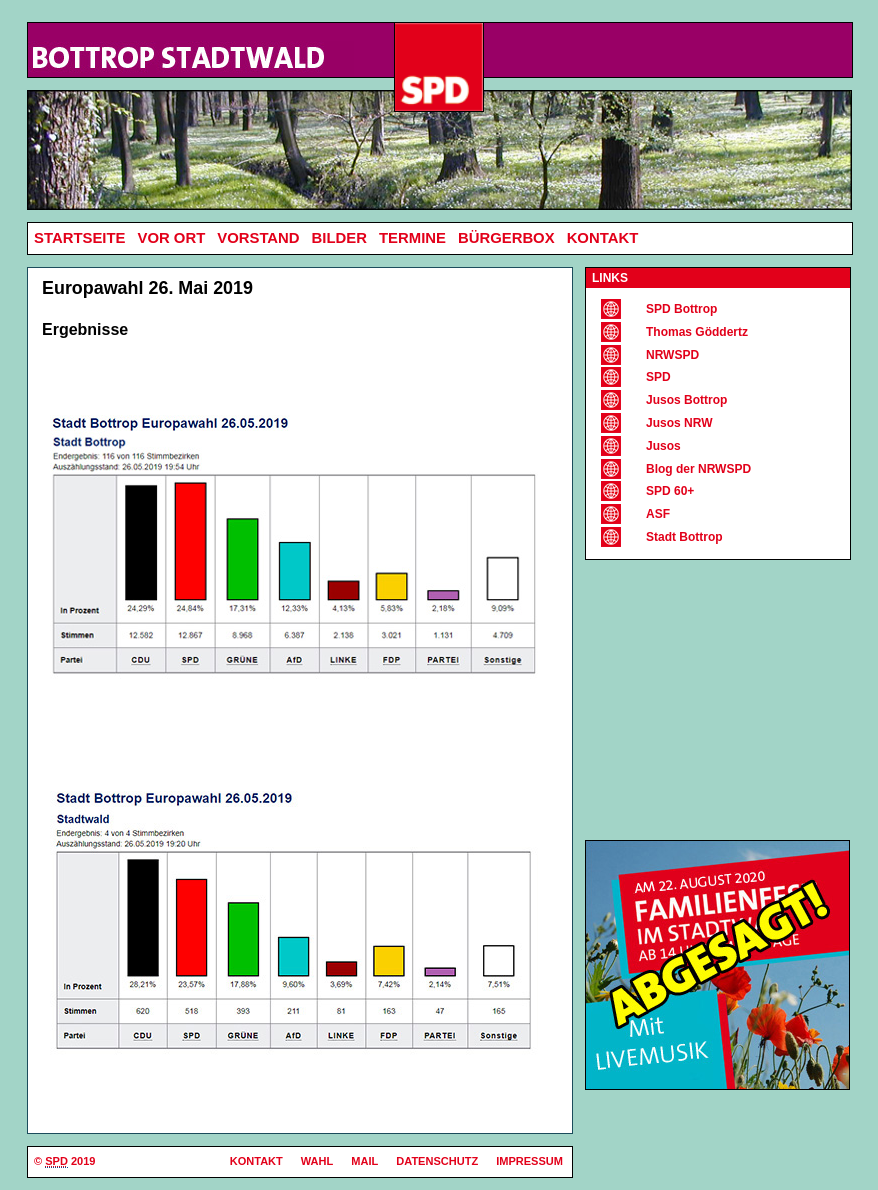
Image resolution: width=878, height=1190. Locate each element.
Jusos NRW (679, 423)
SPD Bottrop (681, 309)
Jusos (663, 446)
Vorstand (258, 238)
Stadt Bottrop (684, 537)
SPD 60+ (670, 491)
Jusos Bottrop (686, 400)
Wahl (317, 1161)
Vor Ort (171, 238)
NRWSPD (672, 355)
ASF (658, 514)
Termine (412, 238)
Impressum (529, 1161)
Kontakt (603, 238)
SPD (658, 377)
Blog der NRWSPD (698, 469)
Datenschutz (437, 1161)
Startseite (79, 238)
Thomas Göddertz (697, 332)
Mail (364, 1161)
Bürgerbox (506, 238)
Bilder (339, 238)
